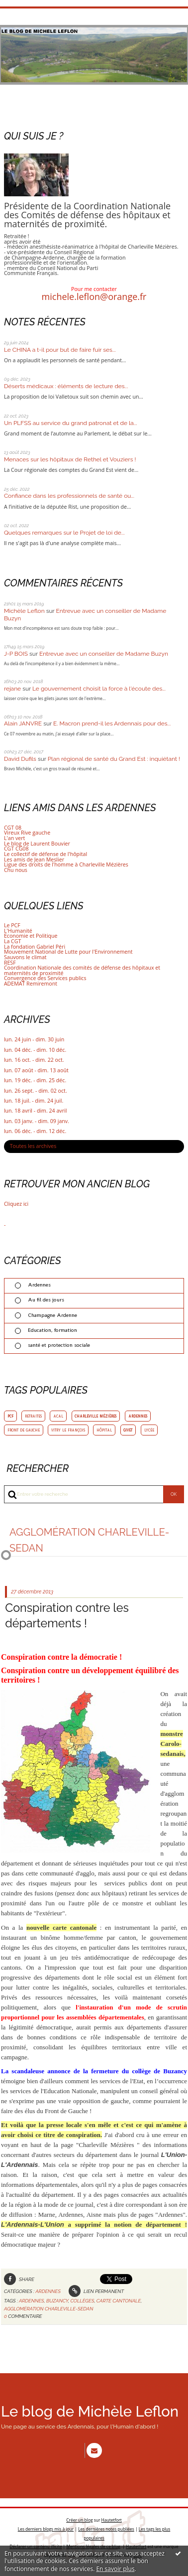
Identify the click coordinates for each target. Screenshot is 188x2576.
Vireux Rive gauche (27, 832)
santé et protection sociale (59, 1345)
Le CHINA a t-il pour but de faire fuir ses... (60, 349)
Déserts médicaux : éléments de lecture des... (66, 386)
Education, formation (52, 1330)
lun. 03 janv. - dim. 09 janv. (36, 1121)
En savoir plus (115, 2569)
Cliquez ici (16, 1203)
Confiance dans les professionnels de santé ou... (69, 495)
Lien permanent (96, 2291)
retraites (33, 1416)
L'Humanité (18, 930)
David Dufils (20, 758)
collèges (82, 2300)
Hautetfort (111, 2519)
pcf (10, 1416)
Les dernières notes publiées (106, 2527)
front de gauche (23, 1430)
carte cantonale (118, 2300)
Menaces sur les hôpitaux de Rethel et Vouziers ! (70, 459)
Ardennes (39, 1285)
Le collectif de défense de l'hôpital (45, 854)
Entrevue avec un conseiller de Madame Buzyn (103, 653)
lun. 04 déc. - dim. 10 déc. (35, 1050)
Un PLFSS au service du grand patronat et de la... (70, 423)
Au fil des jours (46, 1299)
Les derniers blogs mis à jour (46, 2527)
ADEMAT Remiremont (30, 983)
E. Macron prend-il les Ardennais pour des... (112, 723)
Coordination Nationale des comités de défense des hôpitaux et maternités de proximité (82, 970)
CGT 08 (12, 827)
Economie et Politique (31, 935)
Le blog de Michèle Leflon (90, 2411)
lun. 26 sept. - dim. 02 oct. (35, 1091)
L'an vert (14, 838)
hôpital (104, 1430)
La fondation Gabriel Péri (34, 946)
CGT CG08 (16, 848)
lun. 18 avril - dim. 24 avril (35, 1111)
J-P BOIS (16, 653)
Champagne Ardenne (52, 1315)
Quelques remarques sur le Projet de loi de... (64, 532)
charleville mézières (95, 1416)
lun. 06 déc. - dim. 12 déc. (35, 1131)
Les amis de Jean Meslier (34, 859)
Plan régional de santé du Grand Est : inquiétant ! (114, 758)
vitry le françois (68, 1430)
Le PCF (12, 925)
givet (127, 1430)
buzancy (57, 2300)
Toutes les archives (33, 1146)
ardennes (137, 1416)
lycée (149, 1430)
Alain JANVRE (23, 723)
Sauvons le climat (25, 957)
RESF (10, 962)
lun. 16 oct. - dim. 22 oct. (34, 1060)
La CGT (12, 941)
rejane (12, 688)
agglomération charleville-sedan (48, 2308)
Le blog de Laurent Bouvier (37, 843)
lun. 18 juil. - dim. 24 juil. (33, 1101)
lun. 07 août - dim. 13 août (36, 1070)
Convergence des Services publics (45, 978)
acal (58, 1416)
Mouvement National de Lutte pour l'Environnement (68, 951)
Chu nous (15, 869)
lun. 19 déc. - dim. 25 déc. (35, 1080)
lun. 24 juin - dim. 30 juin (34, 1039)
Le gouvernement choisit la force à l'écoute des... (99, 688)
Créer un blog (79, 2519)
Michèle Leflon (24, 610)
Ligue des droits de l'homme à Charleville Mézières (66, 864)
